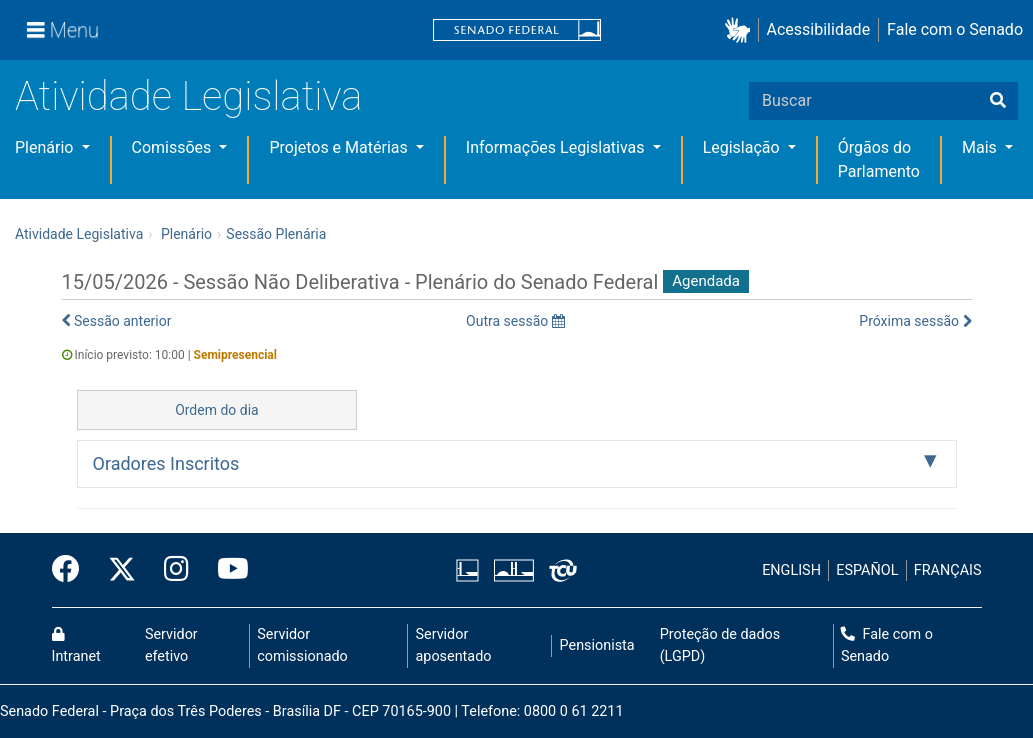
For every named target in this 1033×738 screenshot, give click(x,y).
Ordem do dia (217, 410)
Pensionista (597, 645)
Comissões (174, 147)
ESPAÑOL (867, 570)
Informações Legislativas (557, 147)
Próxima (915, 321)
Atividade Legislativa (188, 96)
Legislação (743, 147)
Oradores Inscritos (166, 463)
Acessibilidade (819, 29)
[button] (741, 30)
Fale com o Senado (955, 29)
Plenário (46, 147)
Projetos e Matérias (340, 147)
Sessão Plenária (276, 234)
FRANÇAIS (948, 570)
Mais (981, 147)
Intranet (76, 646)
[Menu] (63, 30)
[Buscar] (998, 101)
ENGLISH (791, 570)
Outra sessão (515, 321)
